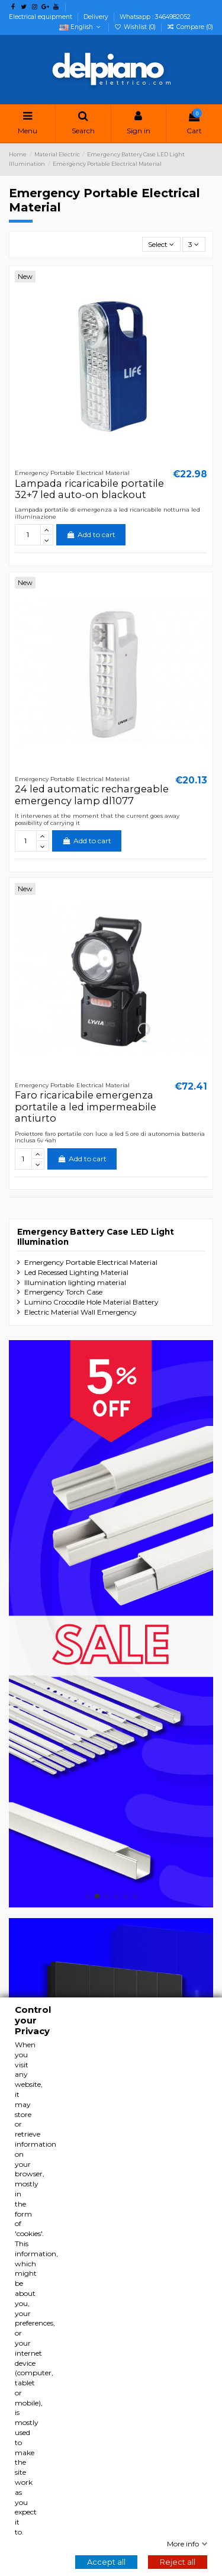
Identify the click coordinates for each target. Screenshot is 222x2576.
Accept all (106, 2562)
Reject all (177, 2562)
